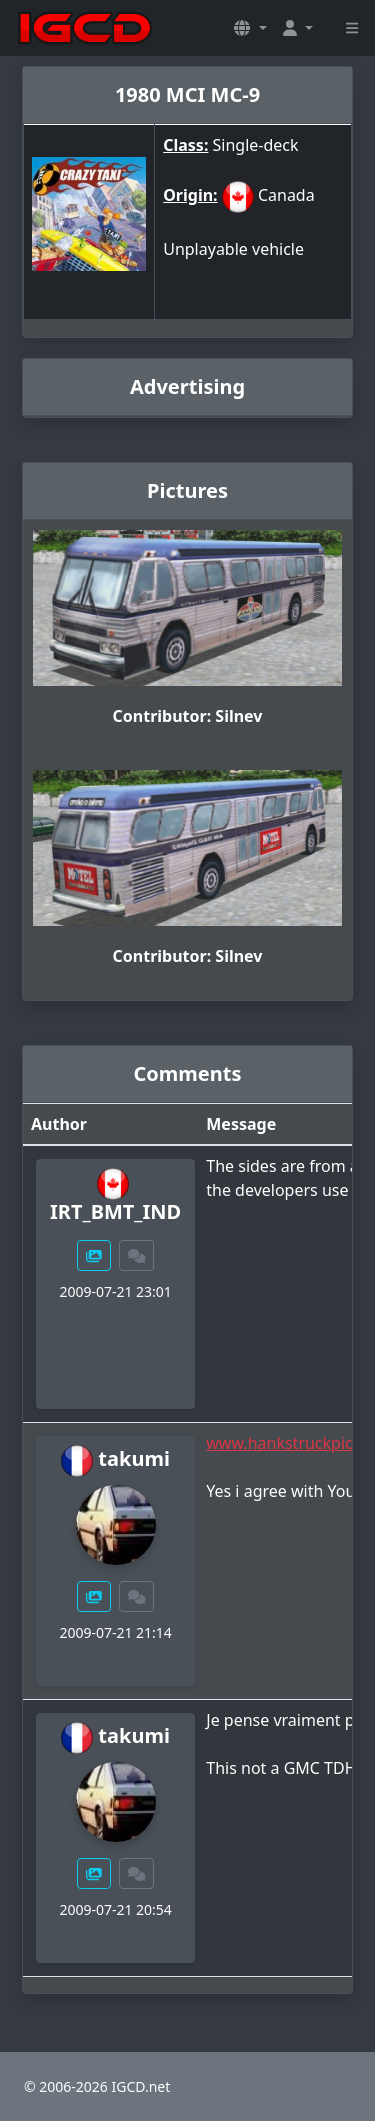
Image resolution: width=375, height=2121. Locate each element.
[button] (250, 28)
